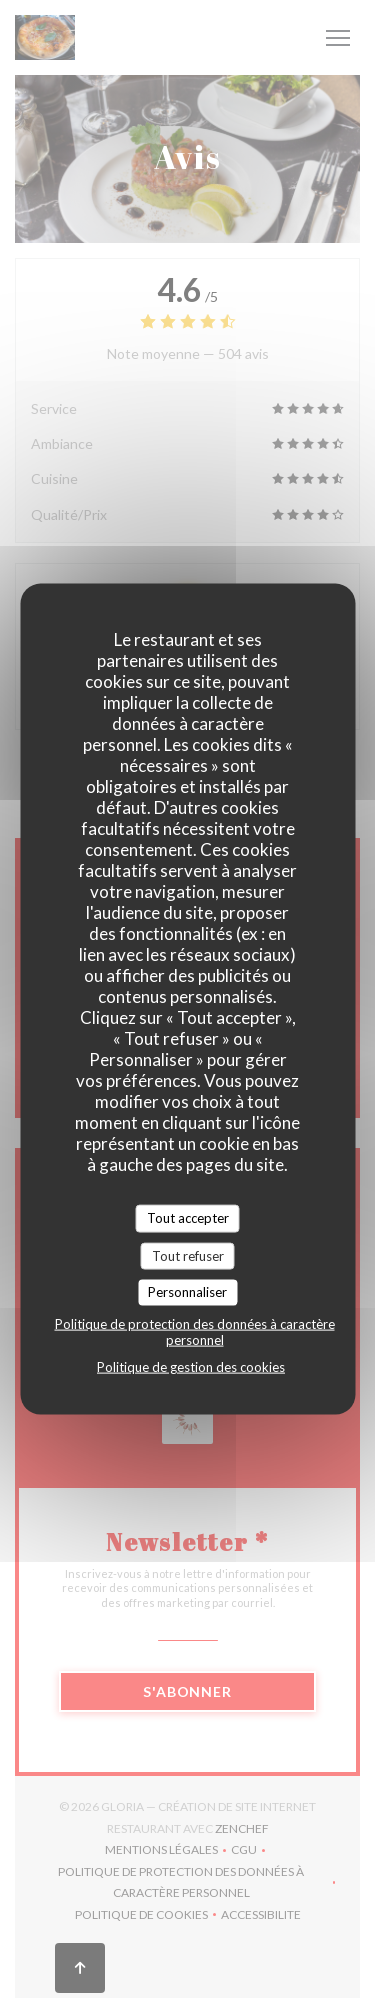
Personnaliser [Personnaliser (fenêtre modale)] (187, 1292)
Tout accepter (188, 1218)
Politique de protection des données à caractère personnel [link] (195, 1331)
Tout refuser (188, 1255)
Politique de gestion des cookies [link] (191, 1366)
